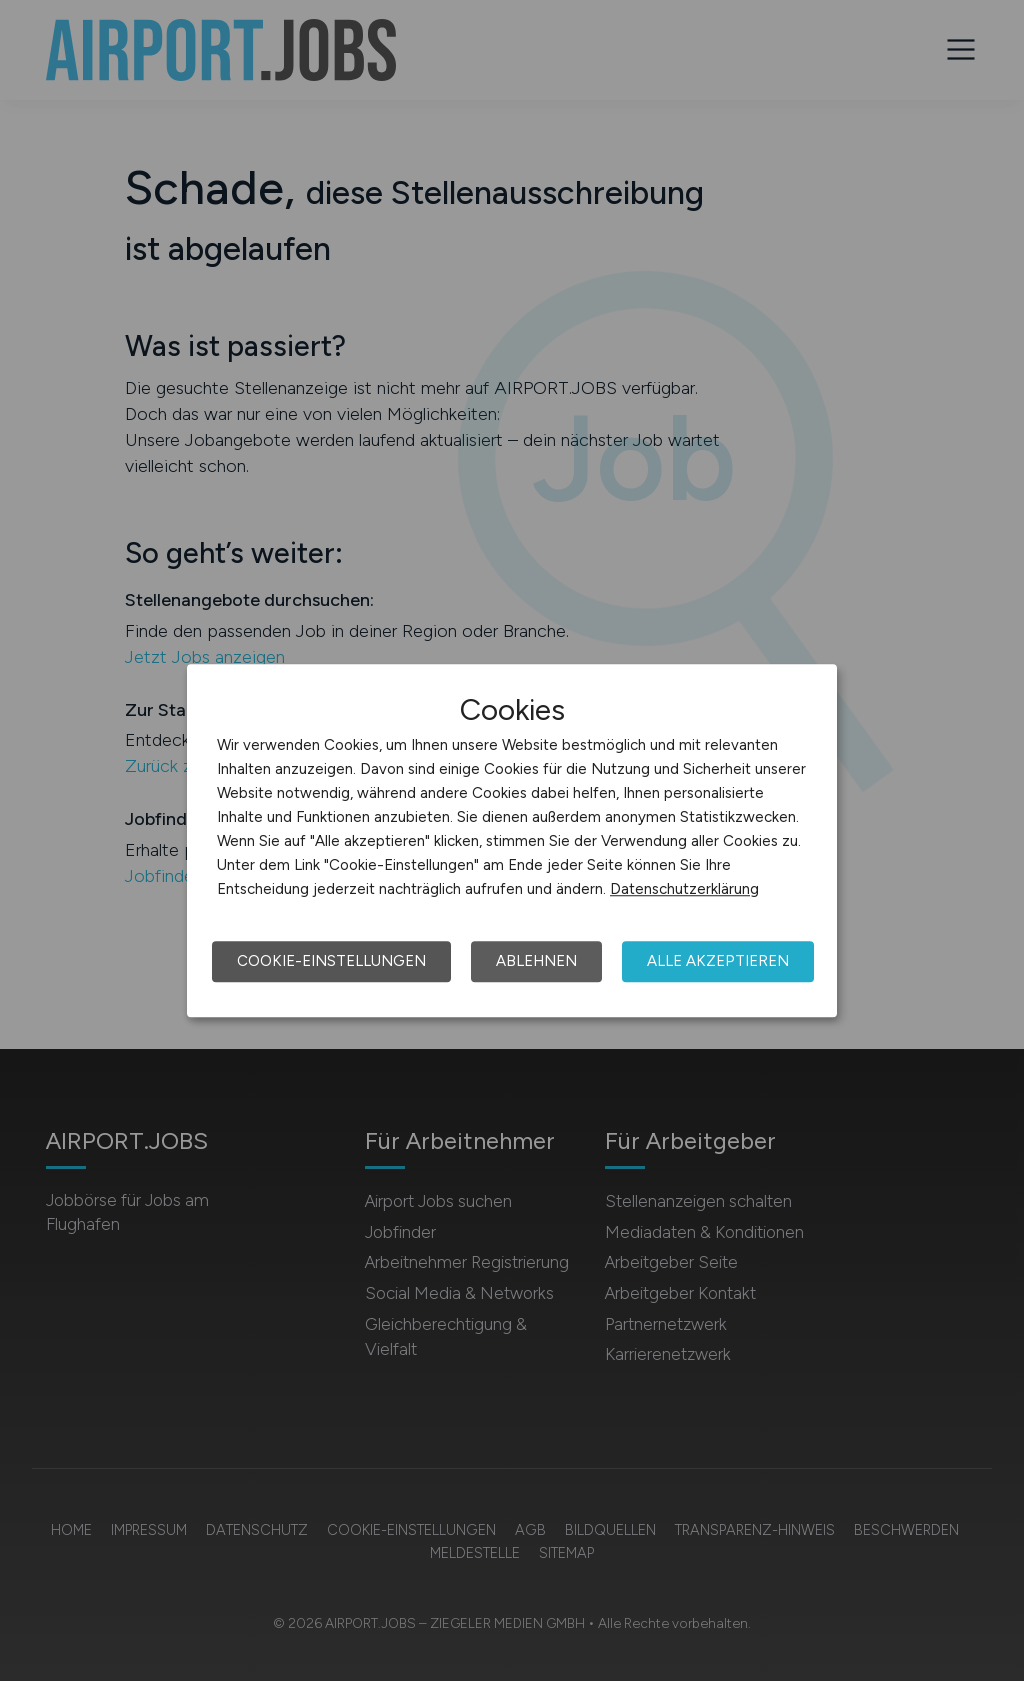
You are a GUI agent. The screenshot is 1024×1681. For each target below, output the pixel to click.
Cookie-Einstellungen (331, 961)
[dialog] (512, 841)
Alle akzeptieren (718, 961)
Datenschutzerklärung (684, 889)
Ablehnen (536, 961)
